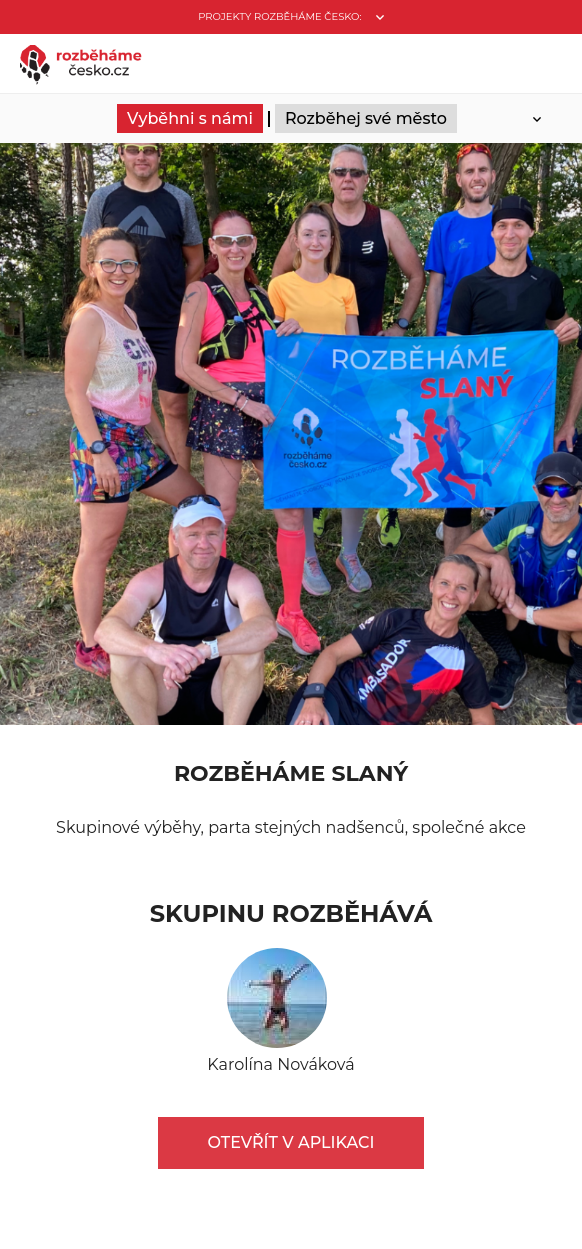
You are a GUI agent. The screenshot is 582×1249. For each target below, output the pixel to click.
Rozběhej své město (366, 118)
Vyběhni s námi (190, 118)
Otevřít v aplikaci (291, 1142)
